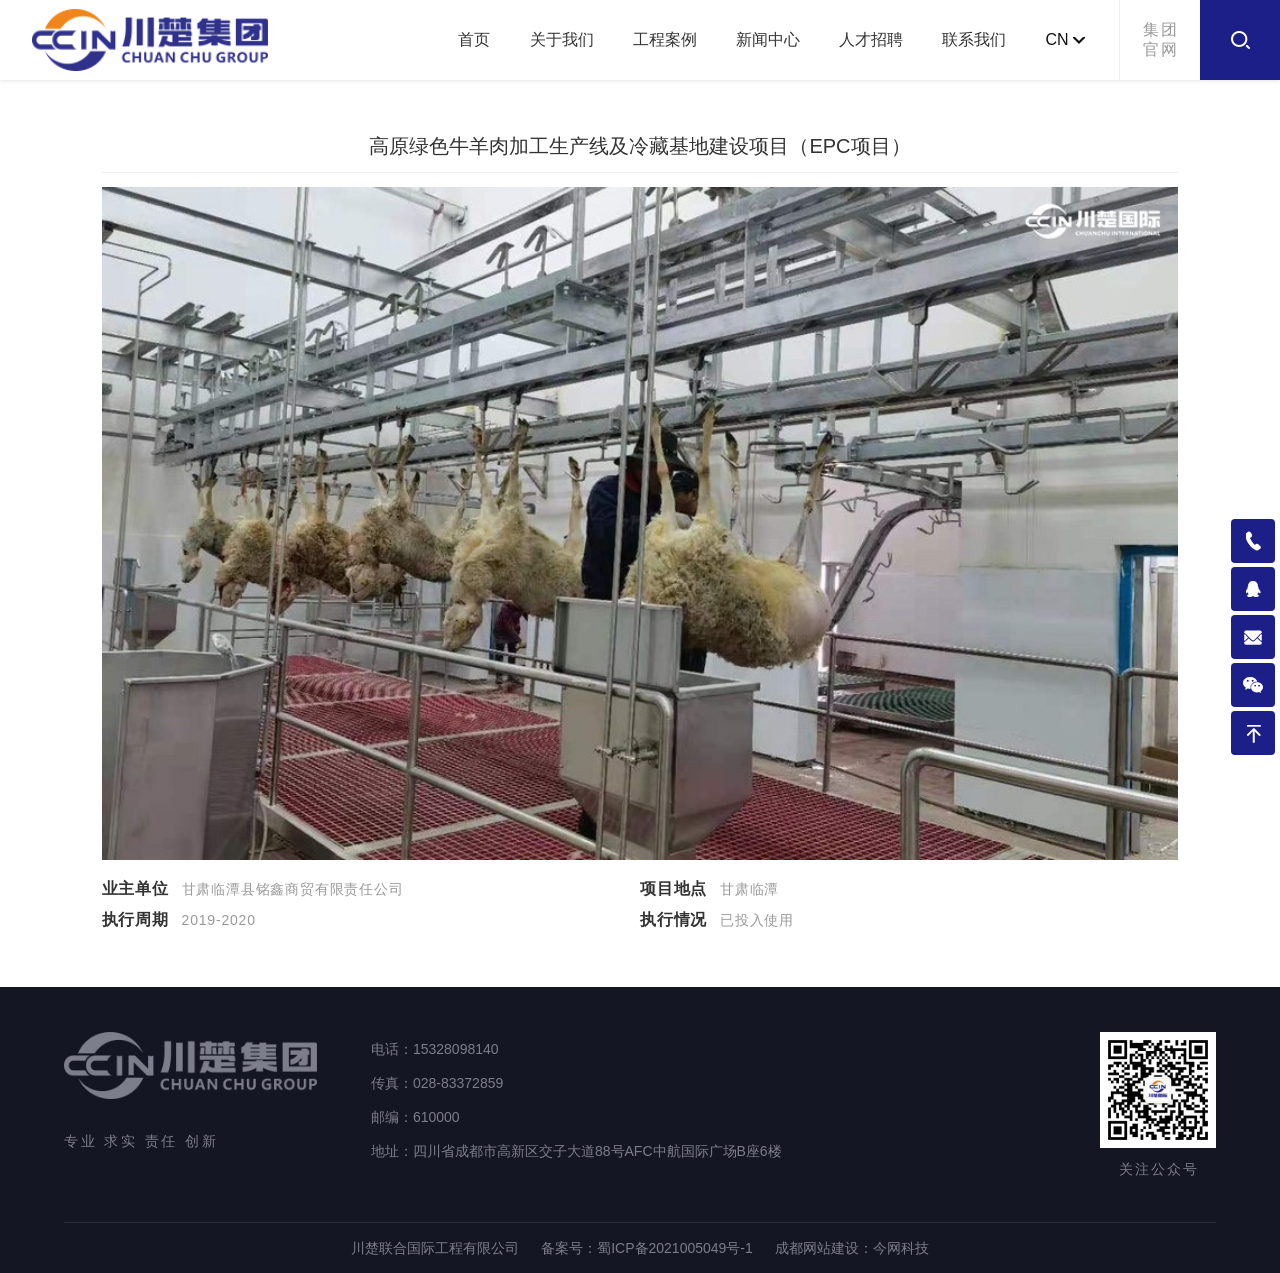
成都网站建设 (817, 1248)
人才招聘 (871, 39)
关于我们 (562, 39)
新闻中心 (768, 39)
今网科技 (901, 1248)
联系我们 (974, 39)
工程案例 (665, 39)
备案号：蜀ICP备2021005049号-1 (647, 1248)
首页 (474, 39)
